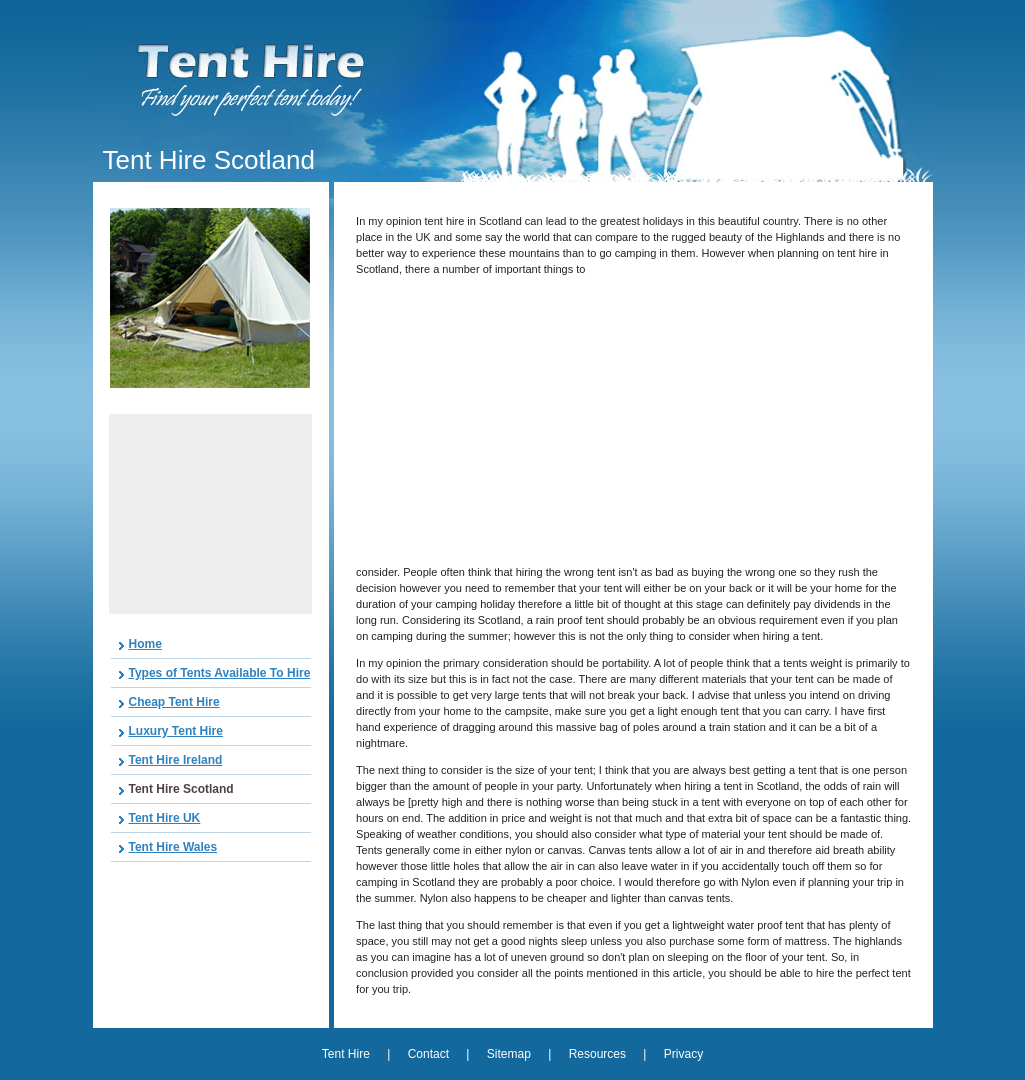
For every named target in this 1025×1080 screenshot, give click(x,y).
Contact (428, 1054)
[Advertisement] (210, 514)
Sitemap (509, 1054)
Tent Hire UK (165, 818)
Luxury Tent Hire (176, 731)
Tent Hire (347, 1054)
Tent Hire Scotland (181, 789)
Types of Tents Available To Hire (220, 673)
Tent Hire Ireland (176, 760)
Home (145, 644)
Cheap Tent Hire (174, 702)
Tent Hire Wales (173, 847)
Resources (597, 1054)
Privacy (683, 1054)
